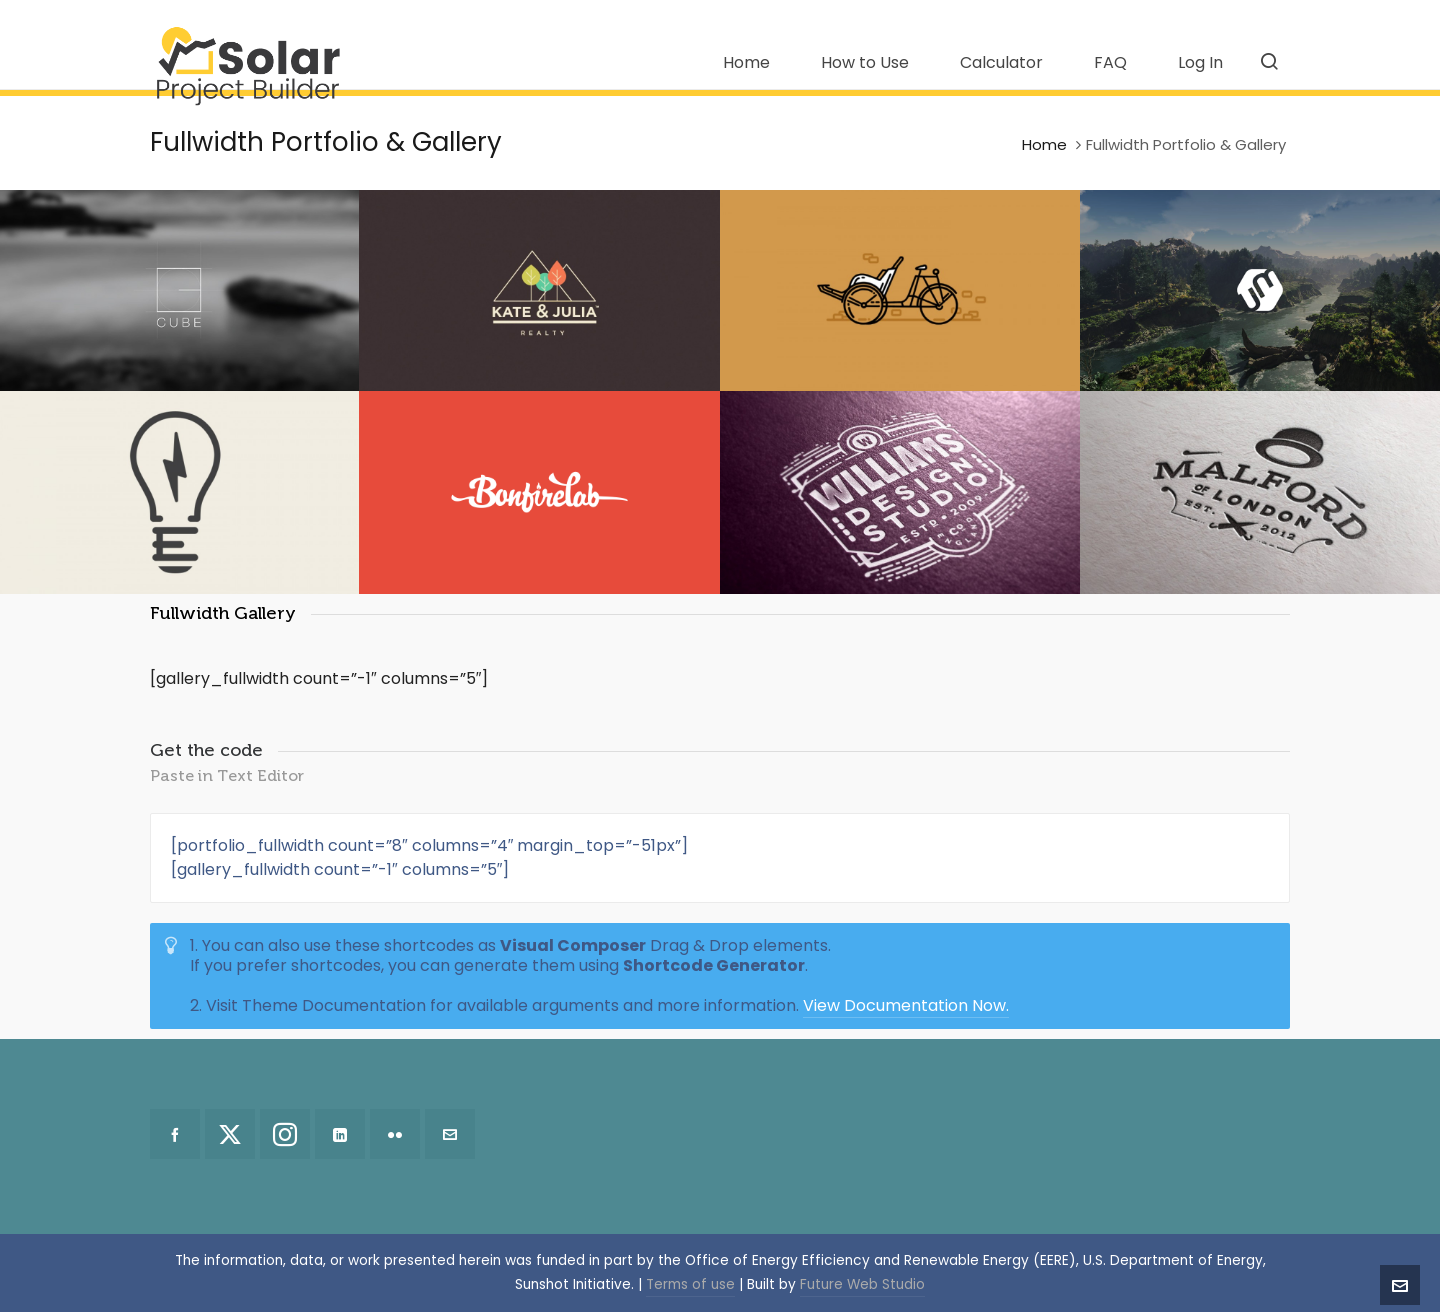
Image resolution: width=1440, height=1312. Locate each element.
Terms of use (690, 1284)
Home (1044, 144)
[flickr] (395, 1134)
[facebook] (175, 1134)
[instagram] (285, 1134)
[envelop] (450, 1134)
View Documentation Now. (906, 1005)
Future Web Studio (862, 1284)
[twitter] (230, 1134)
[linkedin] (340, 1134)
